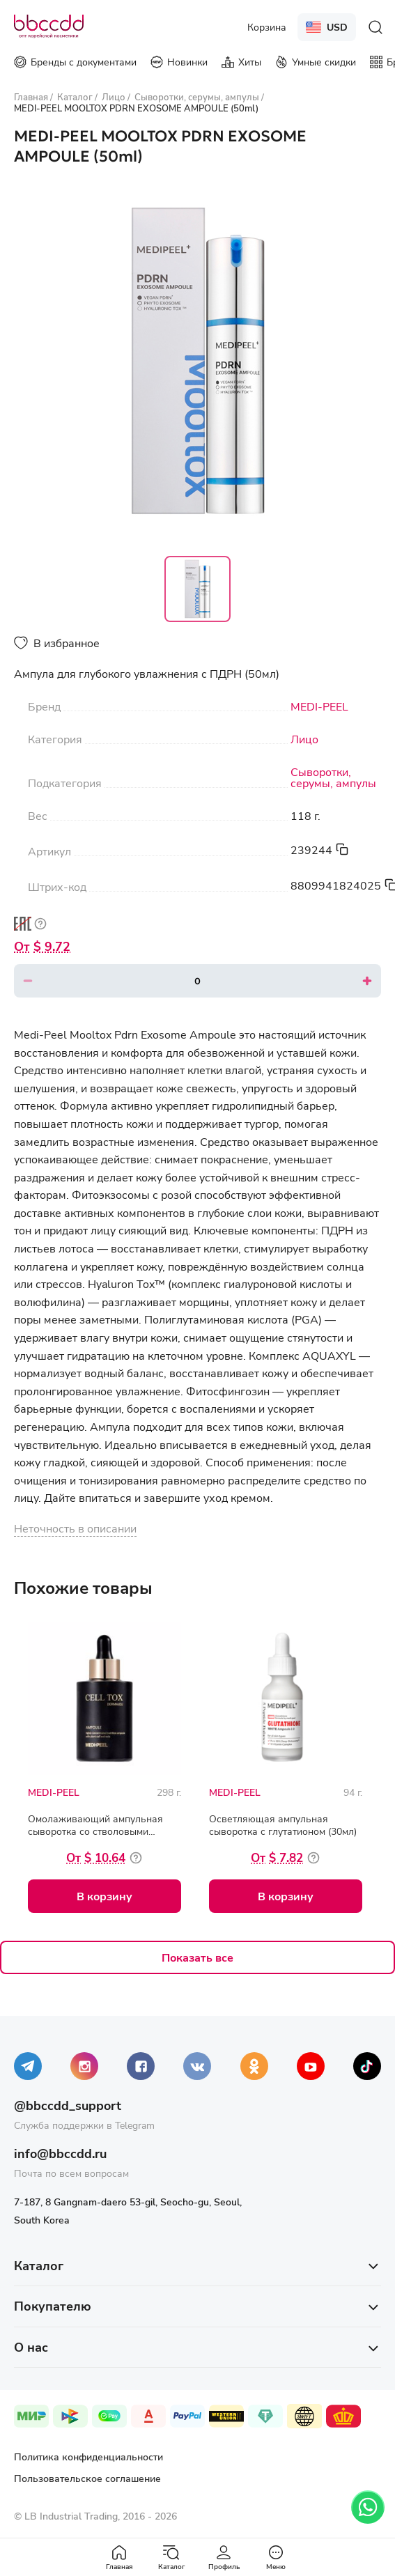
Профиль (224, 2557)
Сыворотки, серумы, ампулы (333, 777)
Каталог (171, 2557)
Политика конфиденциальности (88, 2456)
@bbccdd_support (67, 2105)
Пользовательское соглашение (87, 2478)
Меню (276, 2557)
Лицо (304, 739)
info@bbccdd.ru (60, 2153)
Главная (119, 2557)
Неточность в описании (75, 1528)
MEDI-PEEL (319, 706)
